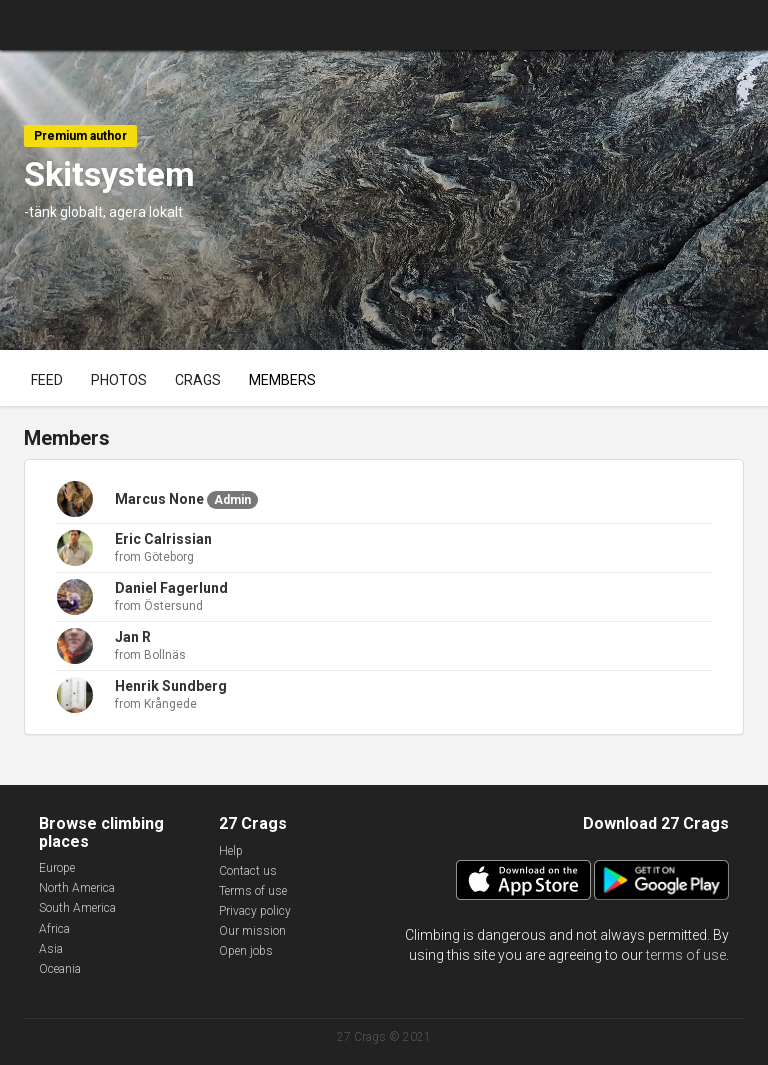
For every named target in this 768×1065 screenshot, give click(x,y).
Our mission (252, 931)
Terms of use (253, 891)
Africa (54, 929)
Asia (51, 949)
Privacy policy (255, 911)
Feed (47, 380)
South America (77, 908)
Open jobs (246, 951)
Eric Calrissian (163, 539)
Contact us (248, 871)
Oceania (60, 969)
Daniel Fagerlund (171, 588)
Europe (57, 868)
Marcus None (159, 499)
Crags (198, 380)
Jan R (133, 637)
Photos (119, 380)
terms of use (686, 955)
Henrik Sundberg (171, 686)
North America (77, 888)
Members (282, 380)
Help (231, 851)
